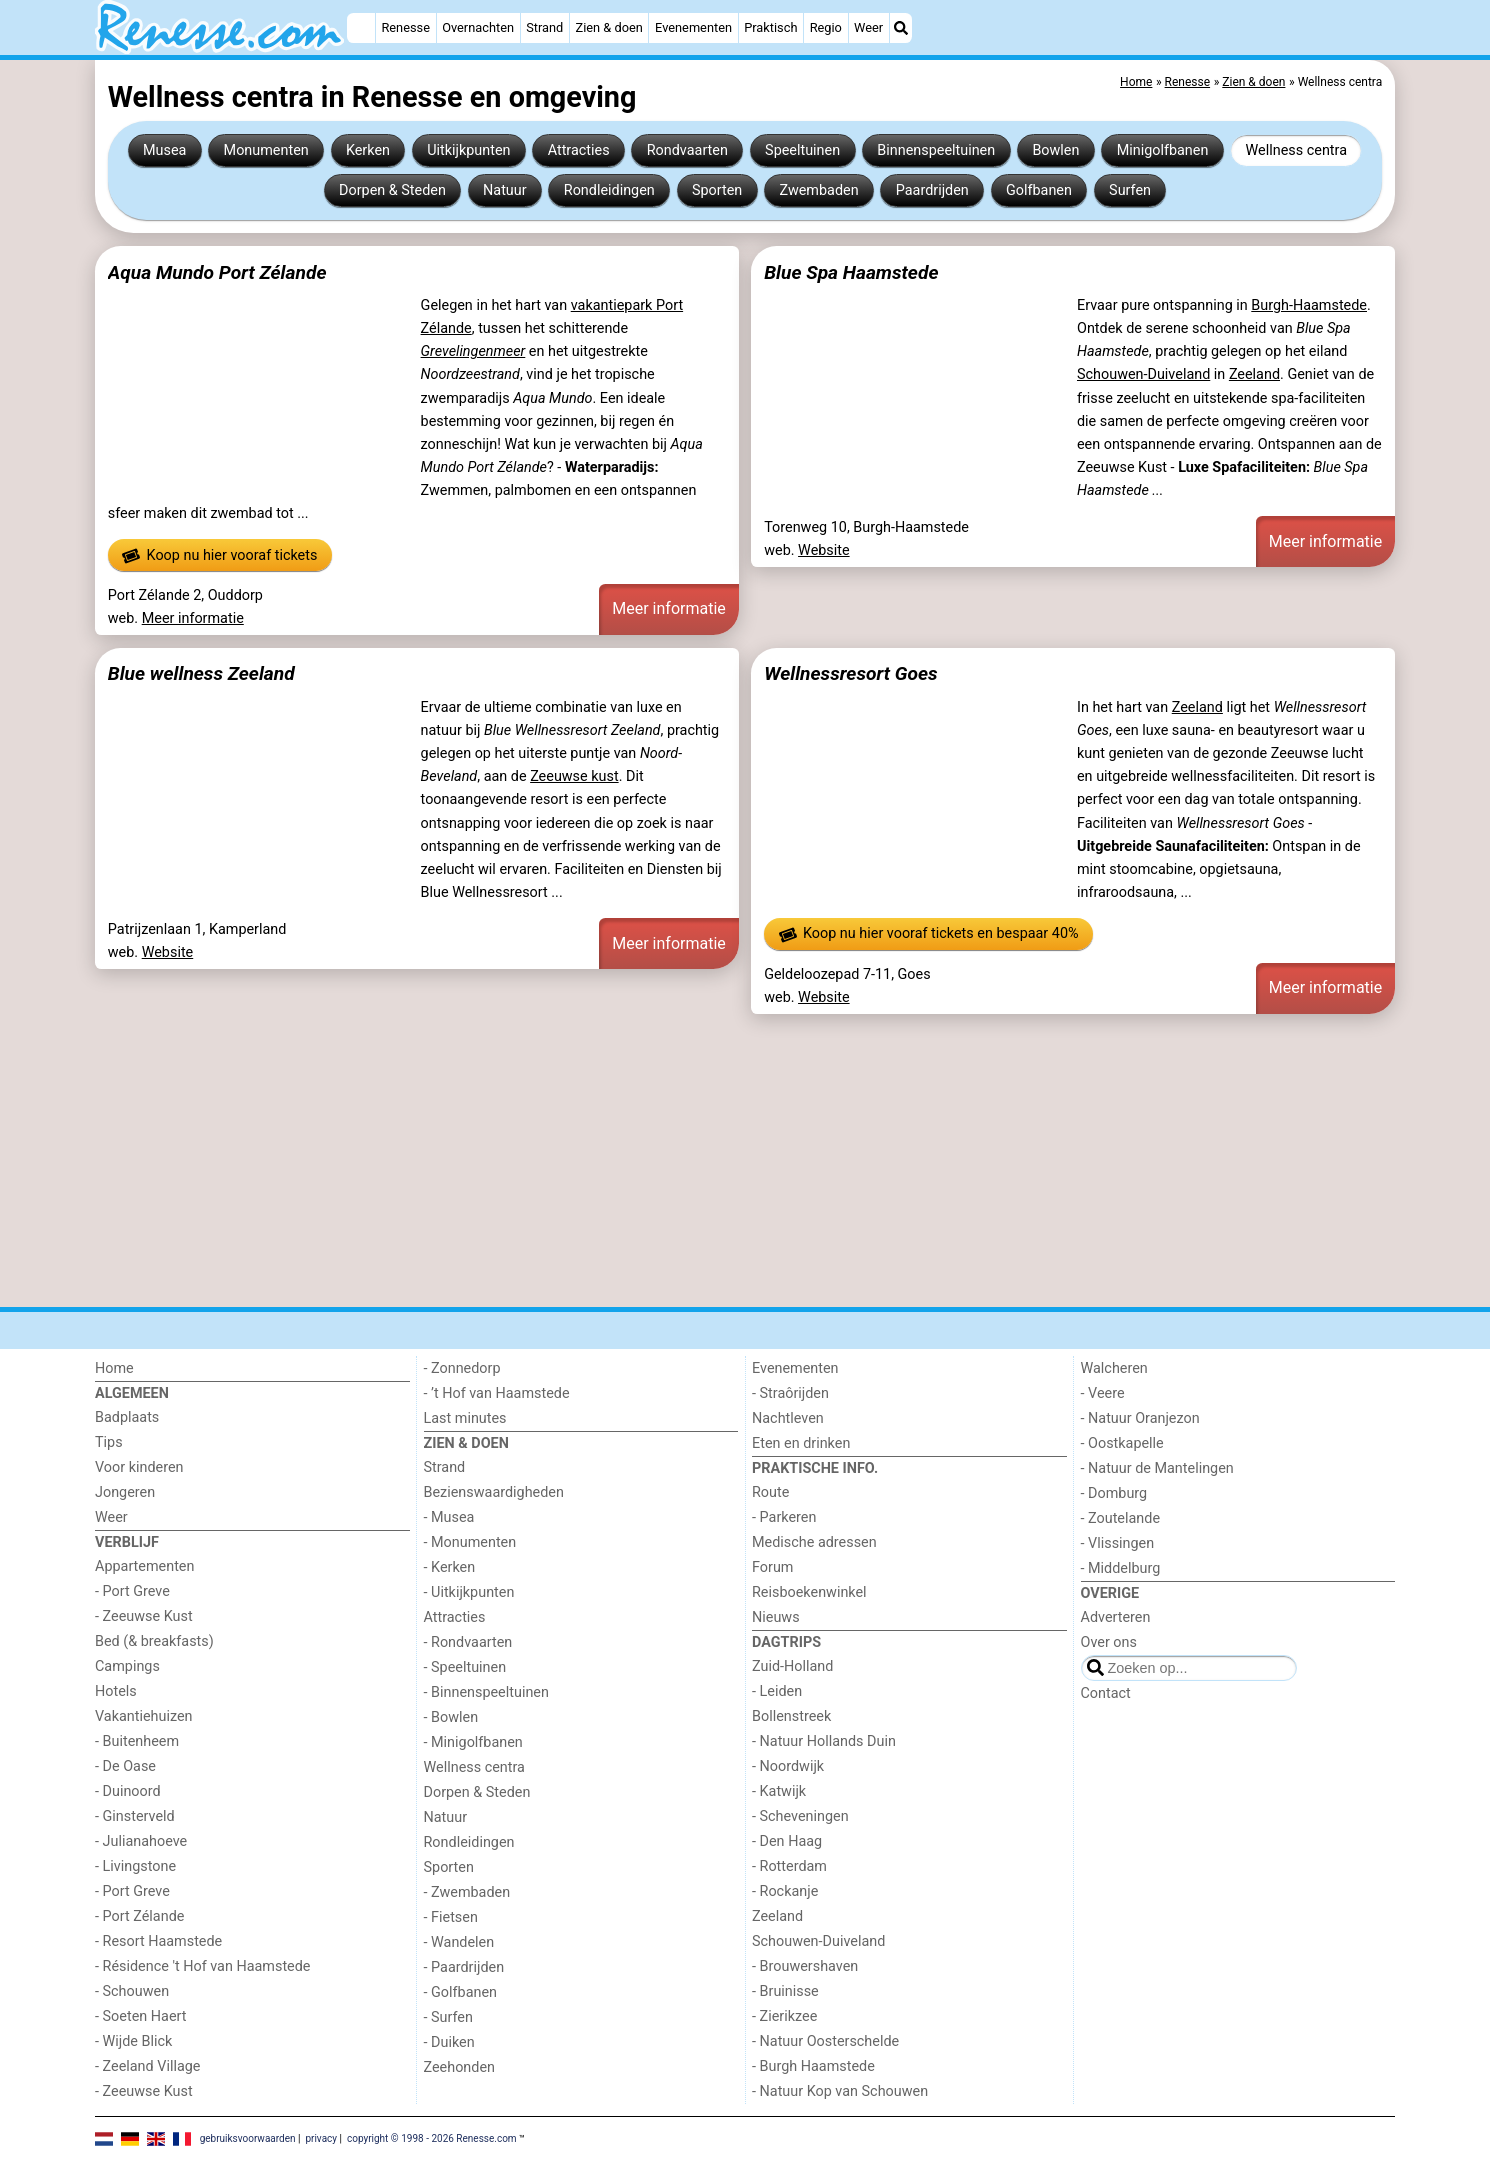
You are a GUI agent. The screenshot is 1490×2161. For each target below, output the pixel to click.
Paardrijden (932, 190)
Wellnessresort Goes (850, 673)
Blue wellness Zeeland (201, 673)
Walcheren (1114, 1368)
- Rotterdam (789, 1866)
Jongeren (125, 1492)
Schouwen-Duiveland (1143, 374)
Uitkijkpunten (468, 150)
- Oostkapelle (1122, 1443)
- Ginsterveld (135, 1816)
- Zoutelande (1121, 1518)
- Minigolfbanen (473, 1742)
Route (770, 1492)
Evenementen (693, 27)
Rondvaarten (687, 150)
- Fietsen (451, 1917)
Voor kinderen (139, 1467)
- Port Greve (132, 1591)
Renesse (405, 27)
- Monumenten (470, 1542)
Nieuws (776, 1617)
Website (824, 550)
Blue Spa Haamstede (851, 272)
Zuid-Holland (792, 1666)
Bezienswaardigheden (494, 1492)
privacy (321, 2138)
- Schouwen (132, 1991)
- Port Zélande (139, 1916)
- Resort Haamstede (158, 1941)
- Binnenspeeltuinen (486, 1692)
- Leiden (777, 1691)
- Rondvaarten (468, 1642)
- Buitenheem (137, 1741)
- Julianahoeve (141, 1841)
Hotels (116, 1691)
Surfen (1130, 190)
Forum (772, 1567)
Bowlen (1055, 150)
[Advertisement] (695, 1160)
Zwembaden (818, 190)
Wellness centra (1296, 150)
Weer (868, 27)
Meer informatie (193, 618)
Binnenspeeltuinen (936, 150)
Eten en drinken (801, 1443)
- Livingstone (135, 1866)
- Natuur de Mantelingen (1157, 1468)
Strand (544, 27)
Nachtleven (788, 1418)
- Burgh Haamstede (813, 2066)
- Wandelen (459, 1942)
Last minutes (465, 1418)
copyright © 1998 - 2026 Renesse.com (432, 2138)
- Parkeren (784, 1517)
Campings (127, 1666)
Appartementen (144, 1566)
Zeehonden (460, 2067)
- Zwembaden (467, 1892)
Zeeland (1254, 374)
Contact (1106, 1693)
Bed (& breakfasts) (154, 1641)
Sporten (717, 190)
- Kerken (450, 1567)
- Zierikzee (784, 2016)
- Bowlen (451, 1717)
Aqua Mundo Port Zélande (217, 272)
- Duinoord (128, 1791)
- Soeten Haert (140, 2016)
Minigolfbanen (1163, 150)
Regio (826, 27)
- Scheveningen (800, 1816)
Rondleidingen (609, 190)
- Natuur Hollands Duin (824, 1741)
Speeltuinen (802, 150)
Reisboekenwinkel (809, 1592)
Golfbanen (1039, 190)
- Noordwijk (788, 1766)
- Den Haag (787, 1841)
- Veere (1103, 1393)
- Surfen (448, 2017)
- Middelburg (1121, 1568)
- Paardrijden (464, 1967)
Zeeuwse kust (574, 776)
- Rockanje (785, 1891)
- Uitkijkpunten (469, 1592)
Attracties (579, 150)
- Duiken (449, 2042)
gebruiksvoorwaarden (248, 2138)
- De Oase (125, 1766)
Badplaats (127, 1417)
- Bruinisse (785, 1991)
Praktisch (770, 27)
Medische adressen (814, 1542)
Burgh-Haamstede (1309, 305)
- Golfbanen (461, 1992)
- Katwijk (779, 1791)
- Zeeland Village (147, 2066)
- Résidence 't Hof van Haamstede (203, 1966)
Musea (164, 150)
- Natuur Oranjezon (1140, 1418)
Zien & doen (609, 27)
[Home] (361, 28)
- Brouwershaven (805, 1966)
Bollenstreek (791, 1716)
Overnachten (478, 27)
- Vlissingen (1118, 1543)
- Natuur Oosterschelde (825, 2041)
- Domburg (1114, 1493)
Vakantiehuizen (144, 1716)
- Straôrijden (790, 1393)
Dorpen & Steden (392, 190)
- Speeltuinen (465, 1667)
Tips (109, 1442)
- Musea (449, 1517)
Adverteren (1116, 1617)
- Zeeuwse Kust (144, 1616)
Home (114, 1368)
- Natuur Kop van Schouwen (840, 2091)
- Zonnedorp (462, 1368)
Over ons (1109, 1642)
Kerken (368, 150)
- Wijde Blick (133, 2041)
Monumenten (266, 150)
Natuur (505, 190)
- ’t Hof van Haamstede (497, 1393)
